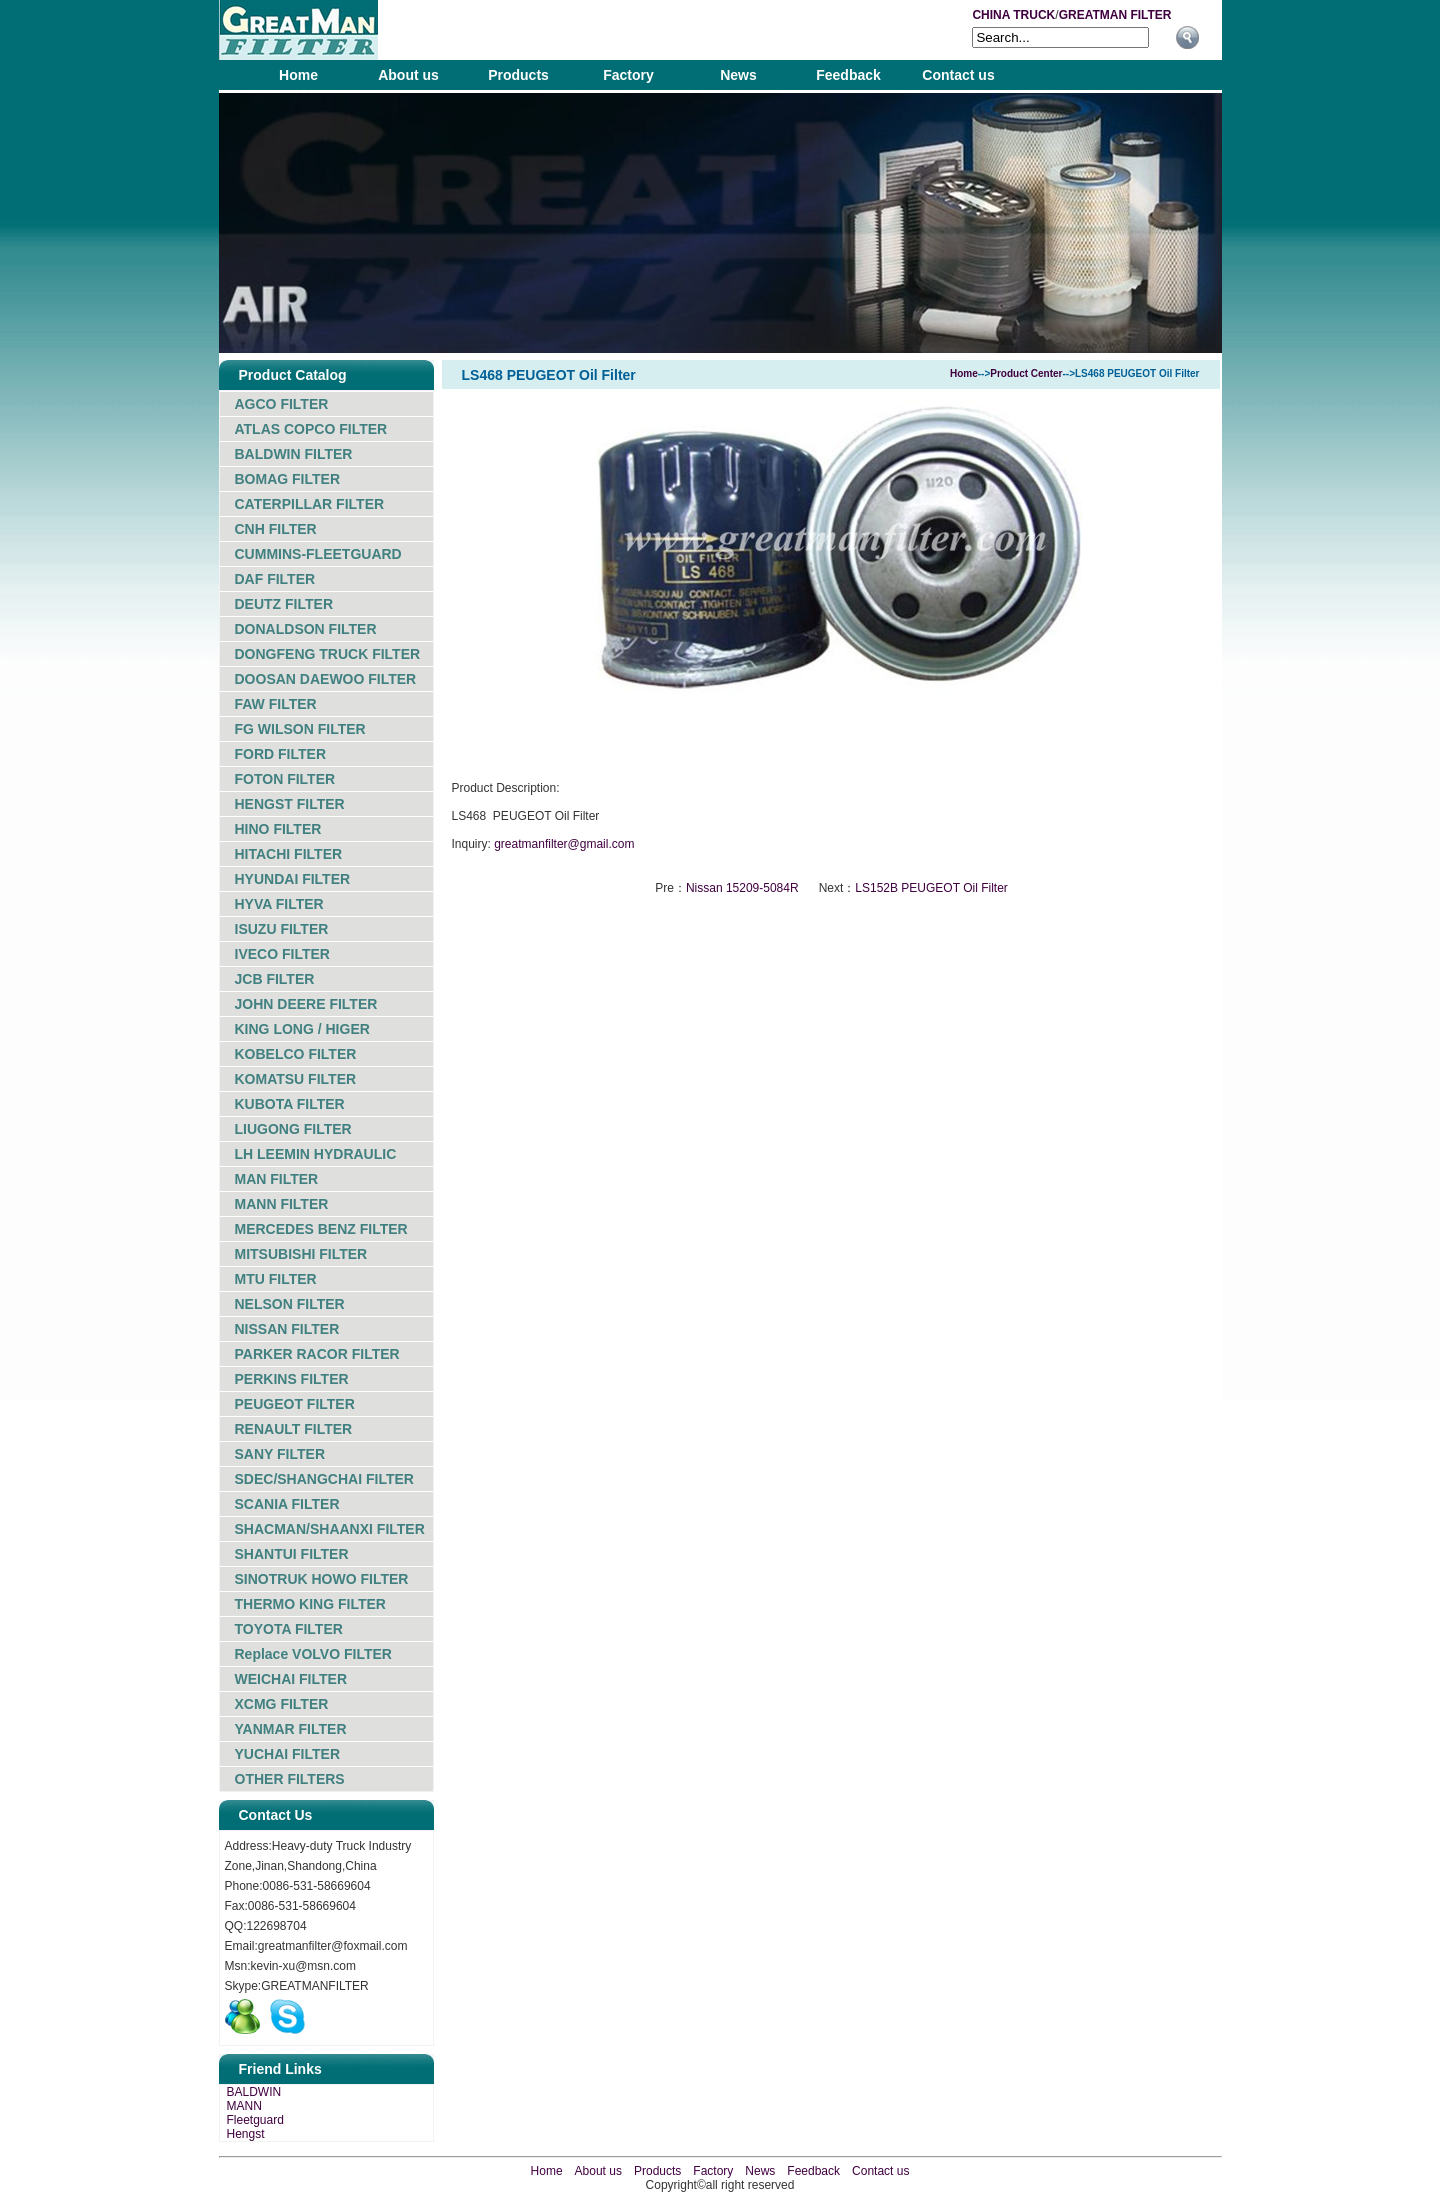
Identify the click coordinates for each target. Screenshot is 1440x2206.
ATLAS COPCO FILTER (311, 429)
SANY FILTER (280, 1454)
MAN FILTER (277, 1179)
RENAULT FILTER (294, 1429)
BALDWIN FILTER (294, 454)
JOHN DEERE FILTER (306, 1004)
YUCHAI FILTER (288, 1754)
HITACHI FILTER (289, 854)
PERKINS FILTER (292, 1379)
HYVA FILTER (279, 904)
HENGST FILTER (290, 804)
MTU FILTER (276, 1279)
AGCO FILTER (282, 404)
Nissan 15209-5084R (742, 888)
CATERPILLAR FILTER (310, 504)
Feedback (848, 75)
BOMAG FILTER (288, 479)
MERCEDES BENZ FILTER (321, 1229)
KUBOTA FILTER (290, 1104)
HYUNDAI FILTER (293, 879)
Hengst (246, 2134)
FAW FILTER (276, 704)
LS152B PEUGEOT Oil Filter (931, 888)
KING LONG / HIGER (302, 1029)
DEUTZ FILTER (284, 604)
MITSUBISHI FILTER (301, 1254)
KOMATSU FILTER (296, 1079)
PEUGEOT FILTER (295, 1404)
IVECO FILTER (282, 954)
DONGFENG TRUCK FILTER (328, 654)
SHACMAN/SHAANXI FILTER (330, 1529)
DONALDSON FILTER (306, 629)
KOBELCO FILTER (296, 1054)
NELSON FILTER (290, 1304)
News (738, 75)
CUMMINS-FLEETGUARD (318, 554)
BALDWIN (254, 2092)
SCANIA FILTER (287, 1504)
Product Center (1026, 373)
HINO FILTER (278, 829)
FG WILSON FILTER (300, 729)
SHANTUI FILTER (292, 1554)
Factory (628, 75)
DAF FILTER (275, 579)
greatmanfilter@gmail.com (564, 844)
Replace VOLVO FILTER (313, 1654)
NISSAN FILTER (287, 1329)
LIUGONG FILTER (293, 1129)
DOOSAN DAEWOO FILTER (326, 679)
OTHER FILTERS (290, 1779)
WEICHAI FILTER (291, 1679)
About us (408, 75)
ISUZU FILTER (282, 929)
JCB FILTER (275, 979)
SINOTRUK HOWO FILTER (322, 1579)
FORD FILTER (281, 754)
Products (518, 75)
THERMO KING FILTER (310, 1604)
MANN (244, 2106)
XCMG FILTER (282, 1704)
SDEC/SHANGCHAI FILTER (324, 1479)
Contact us (958, 75)
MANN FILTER (282, 1204)
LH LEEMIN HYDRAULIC (316, 1154)
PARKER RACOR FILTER (317, 1354)
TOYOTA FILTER (289, 1629)
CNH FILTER (276, 529)
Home (298, 75)
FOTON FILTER (285, 779)
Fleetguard (255, 2120)
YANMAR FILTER (291, 1729)
